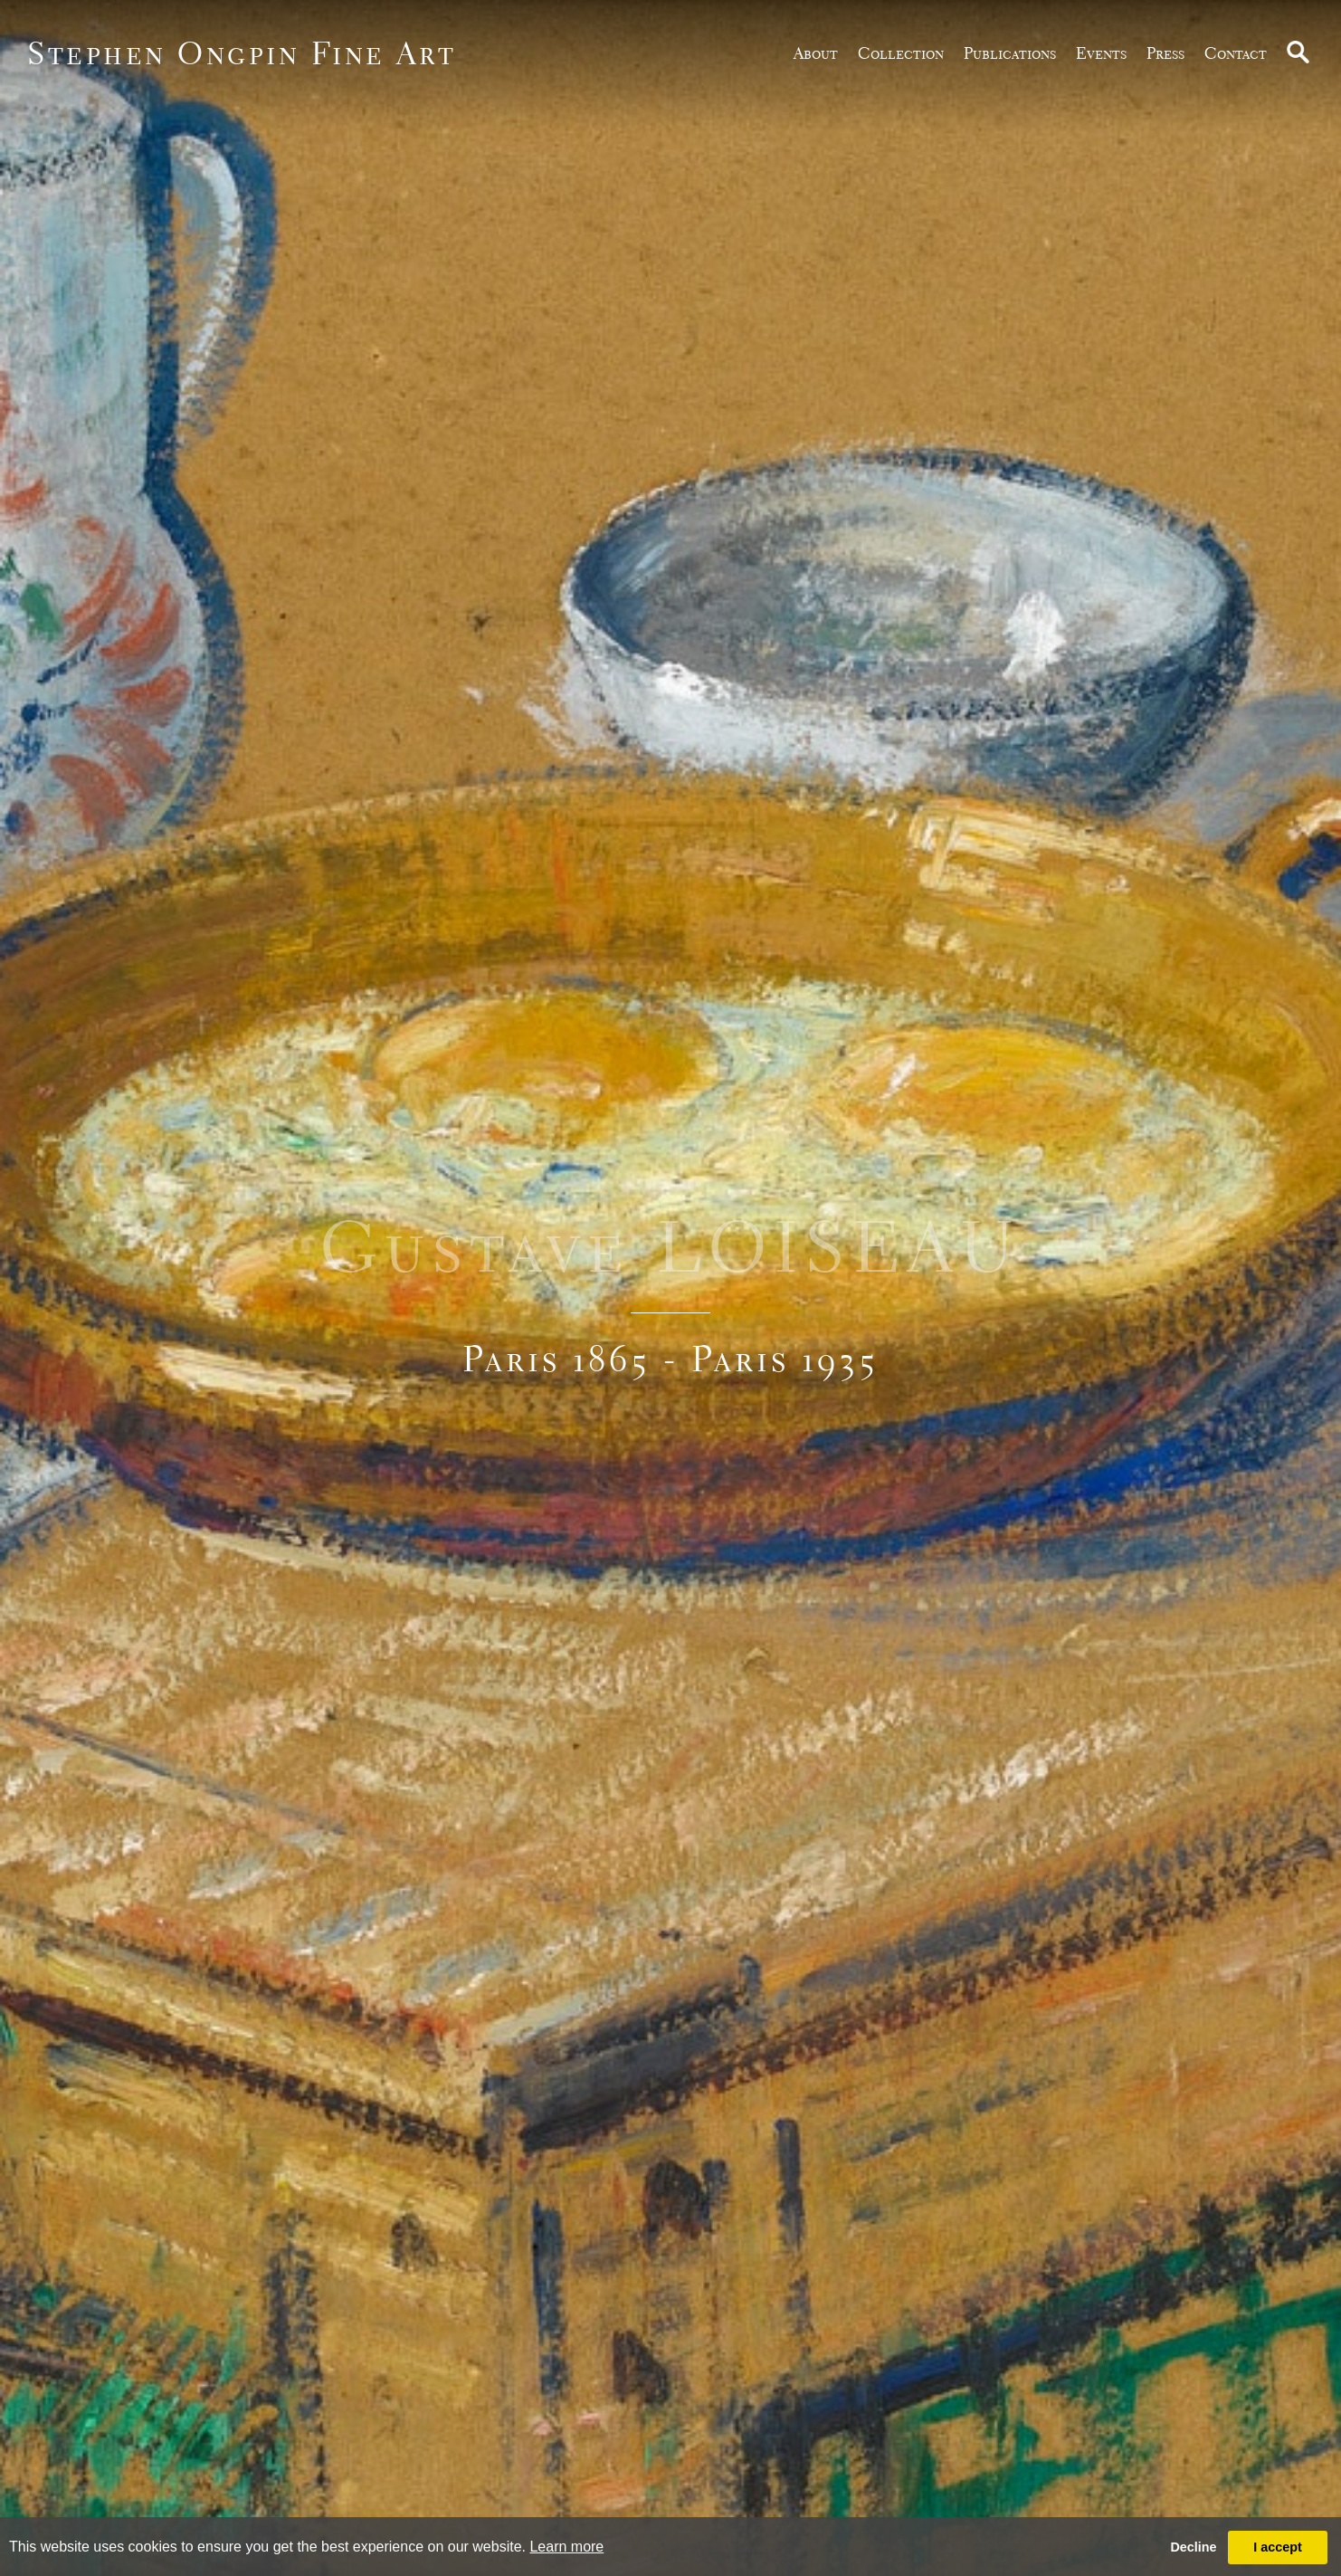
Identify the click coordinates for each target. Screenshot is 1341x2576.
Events (1101, 53)
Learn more (566, 2546)
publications (1010, 53)
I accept (1277, 2547)
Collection (901, 53)
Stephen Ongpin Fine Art (242, 53)
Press (1165, 53)
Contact (1235, 53)
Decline (1193, 2547)
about (816, 53)
